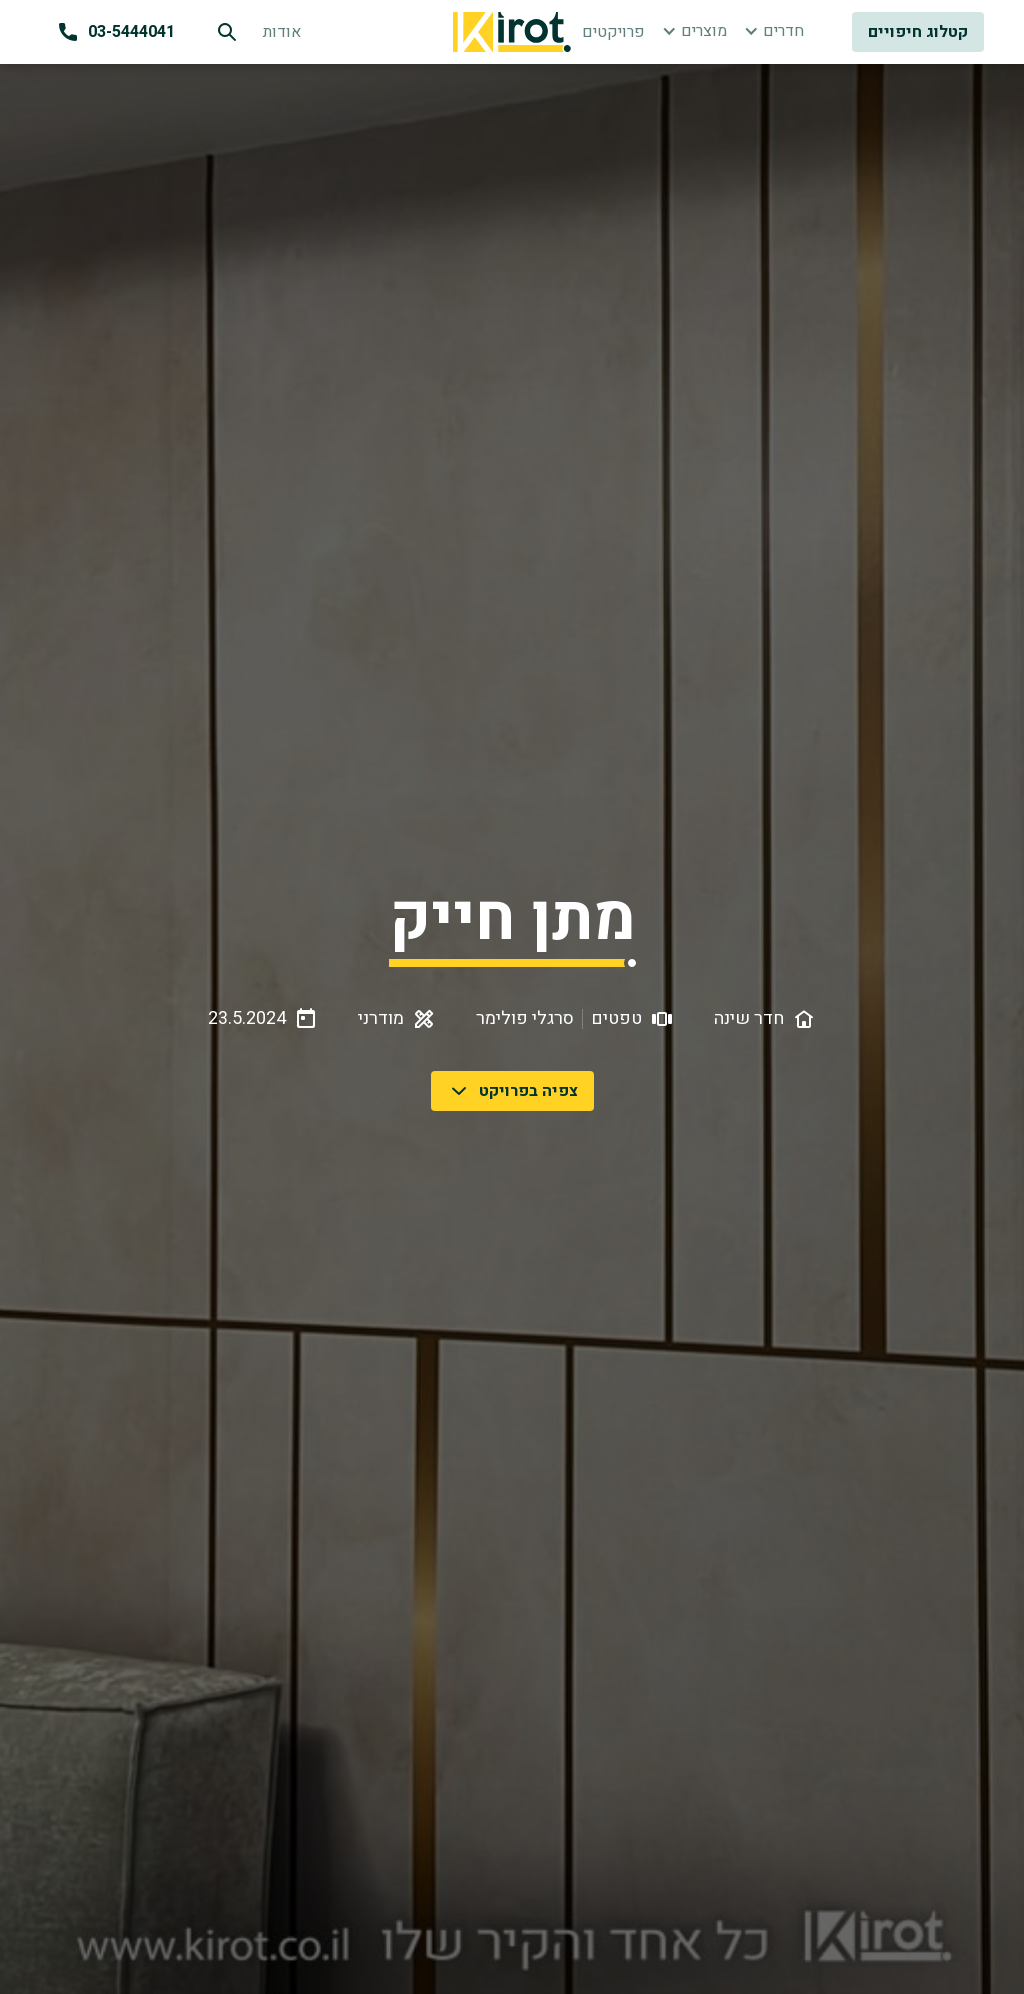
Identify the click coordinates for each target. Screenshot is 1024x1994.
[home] (512, 32)
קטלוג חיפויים (918, 32)
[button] (694, 31)
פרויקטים (613, 32)
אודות (282, 32)
